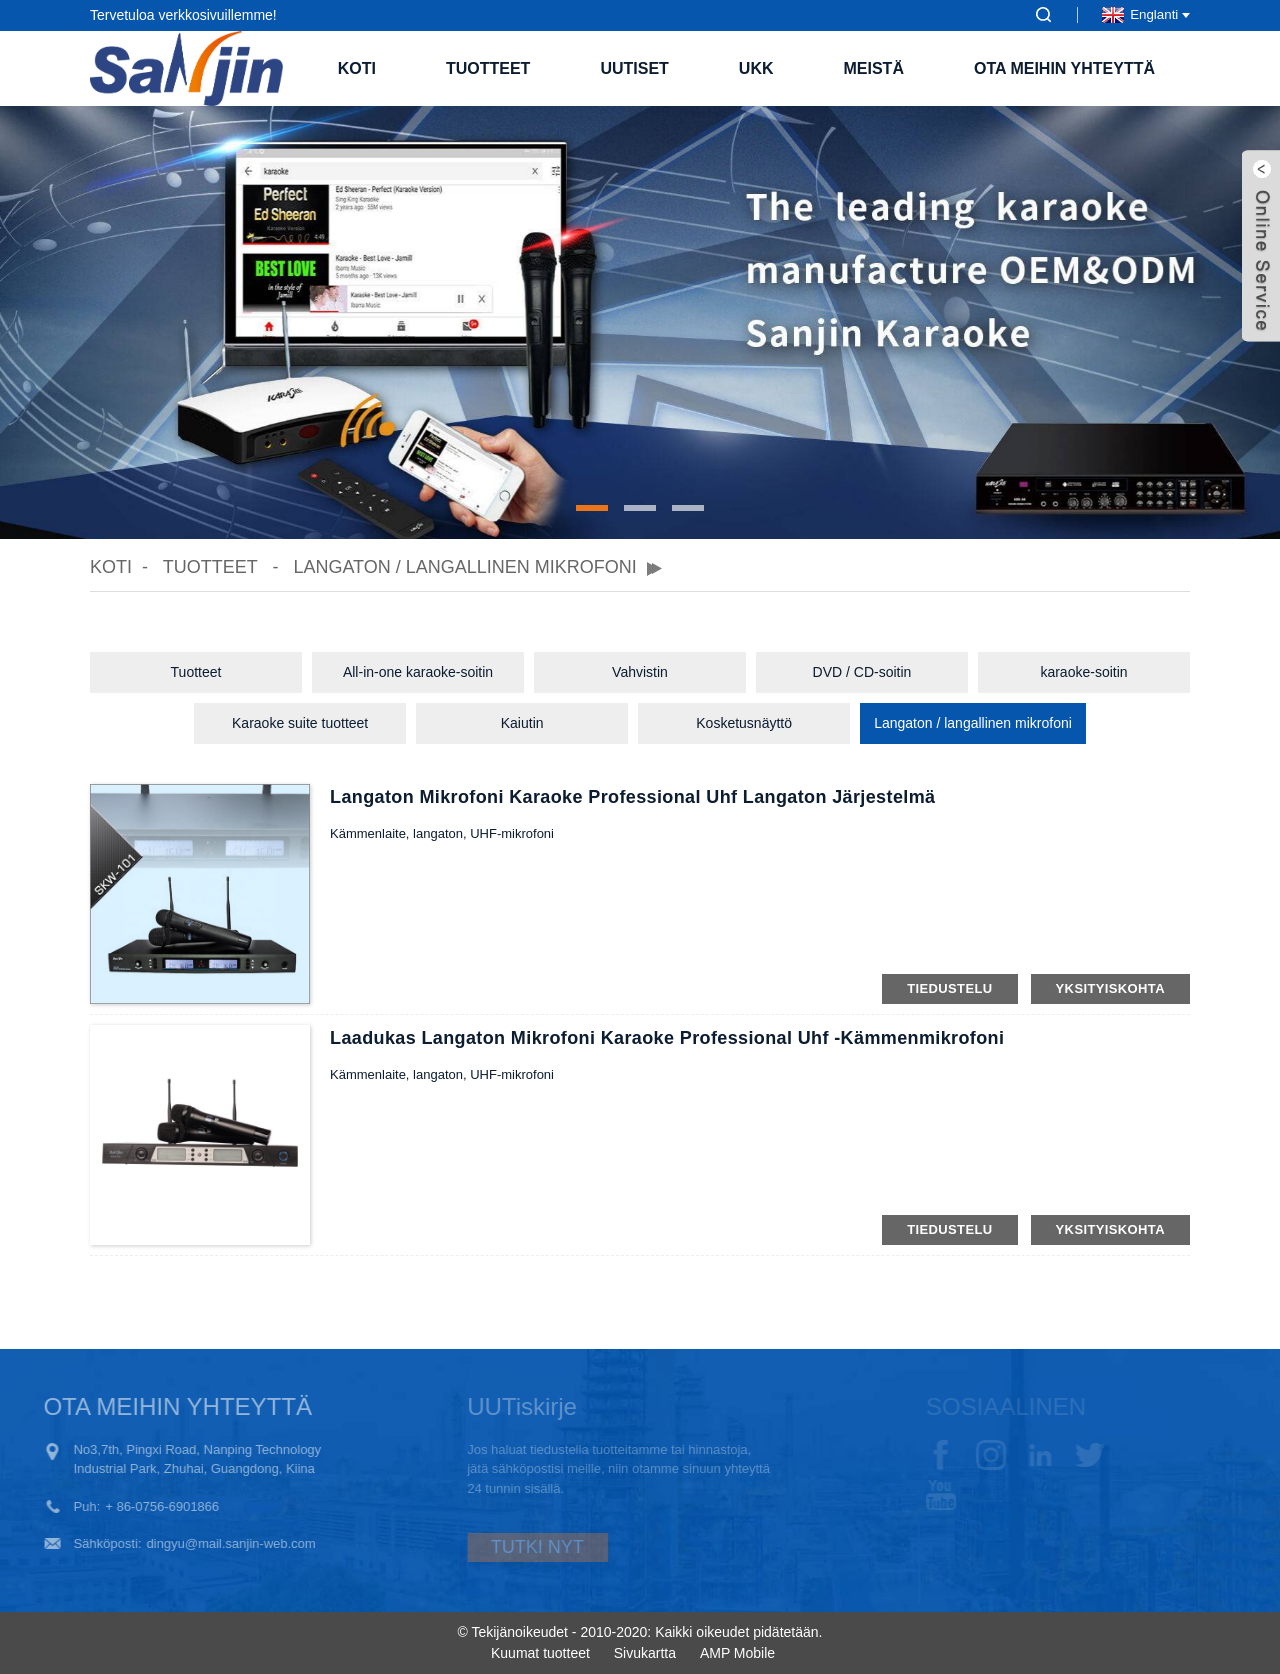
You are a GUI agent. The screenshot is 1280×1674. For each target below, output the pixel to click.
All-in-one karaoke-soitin (418, 672)
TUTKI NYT (506, 1547)
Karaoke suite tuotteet (300, 723)
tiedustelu (949, 988)
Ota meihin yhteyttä (1064, 68)
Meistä (874, 68)
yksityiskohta (1110, 988)
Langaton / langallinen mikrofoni (464, 567)
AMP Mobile (737, 1653)
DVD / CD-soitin (862, 672)
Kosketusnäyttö (744, 723)
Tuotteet (488, 68)
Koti (357, 68)
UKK (756, 68)
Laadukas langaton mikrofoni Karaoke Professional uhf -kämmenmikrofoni (667, 1038)
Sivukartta (645, 1653)
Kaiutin (522, 723)
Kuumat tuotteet (540, 1653)
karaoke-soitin (1083, 672)
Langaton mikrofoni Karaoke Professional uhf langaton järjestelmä (632, 797)
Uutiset (634, 68)
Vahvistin (640, 672)
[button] (592, 508)
